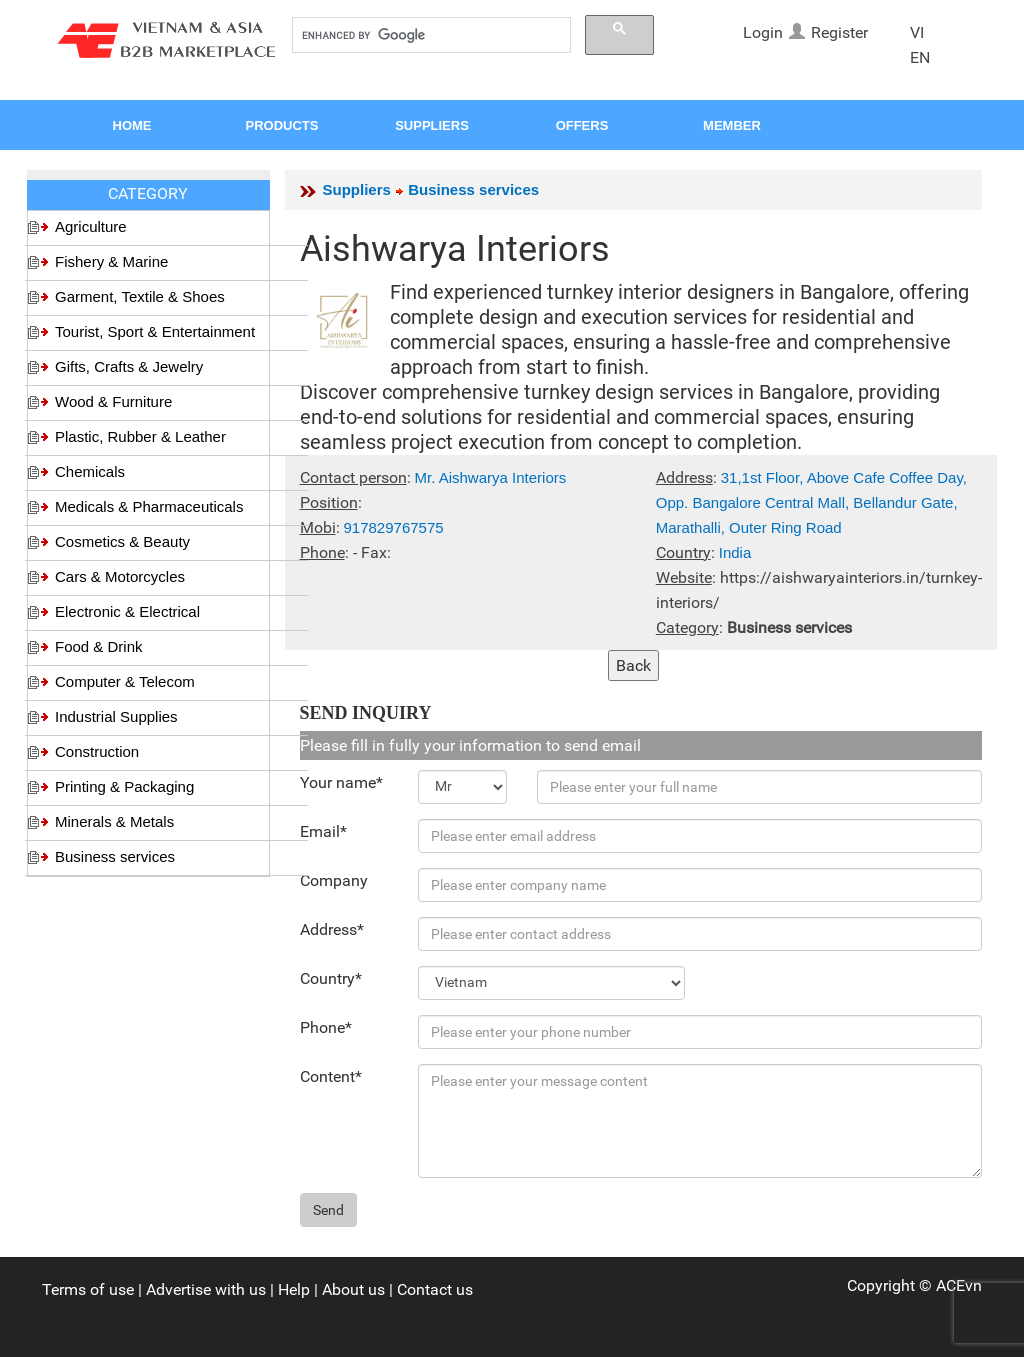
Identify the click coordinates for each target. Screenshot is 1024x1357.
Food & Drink (99, 646)
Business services (115, 856)
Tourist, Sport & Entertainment (155, 331)
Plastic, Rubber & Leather (140, 436)
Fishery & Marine (111, 261)
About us (353, 1289)
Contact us (435, 1289)
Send (328, 1210)
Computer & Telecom (125, 681)
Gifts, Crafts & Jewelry (129, 366)
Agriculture (91, 226)
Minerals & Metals (114, 821)
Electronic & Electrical (127, 611)
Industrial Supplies (116, 716)
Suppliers (357, 189)
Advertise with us (206, 1289)
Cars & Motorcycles (120, 576)
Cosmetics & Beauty (122, 541)
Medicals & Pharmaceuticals (149, 506)
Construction (97, 751)
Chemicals (90, 471)
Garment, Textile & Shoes (140, 296)
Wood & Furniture (113, 401)
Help (294, 1289)
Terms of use (88, 1289)
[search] (429, 35)
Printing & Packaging (124, 786)
